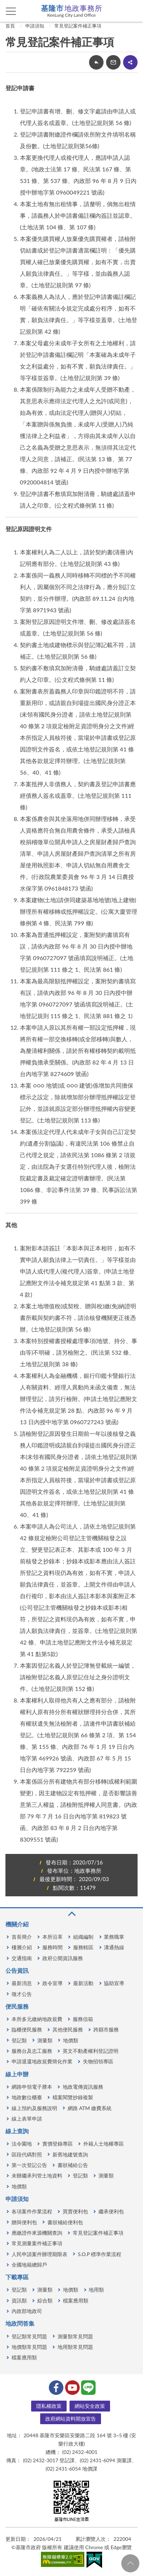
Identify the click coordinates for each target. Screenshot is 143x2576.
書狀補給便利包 (65, 2222)
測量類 (44, 2040)
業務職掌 (114, 1937)
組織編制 (83, 1937)
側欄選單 (11, 11)
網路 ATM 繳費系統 (90, 2108)
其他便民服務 (67, 2029)
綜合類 (44, 2300)
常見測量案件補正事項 (37, 2243)
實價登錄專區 (57, 2144)
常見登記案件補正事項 (77, 26)
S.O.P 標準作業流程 (99, 2254)
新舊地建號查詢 (70, 2154)
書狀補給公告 (73, 2165)
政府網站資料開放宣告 (70, 2418)
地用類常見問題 (75, 2347)
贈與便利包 (24, 2222)
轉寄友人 (113, 62)
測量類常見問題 (75, 2336)
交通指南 (22, 1958)
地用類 (96, 2290)
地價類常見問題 (29, 2347)
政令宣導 (52, 1983)
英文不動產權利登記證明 (90, 2051)
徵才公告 (22, 1994)
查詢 (132, 11)
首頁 (10, 26)
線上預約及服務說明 (34, 2108)
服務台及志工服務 (32, 2051)
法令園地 (22, 2144)
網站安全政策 (90, 2406)
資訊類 (19, 2300)
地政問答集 (19, 2323)
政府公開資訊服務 (62, 1958)
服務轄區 (83, 1947)
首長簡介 (22, 1937)
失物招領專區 (98, 2061)
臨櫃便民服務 (27, 2029)
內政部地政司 (27, 2311)
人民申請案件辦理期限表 (39, 2254)
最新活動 (83, 1983)
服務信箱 (83, 2019)
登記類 (19, 2040)
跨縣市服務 (106, 2029)
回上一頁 (96, 62)
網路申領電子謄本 (32, 2087)
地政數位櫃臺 (27, 2097)
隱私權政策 (49, 2406)
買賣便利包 (75, 2211)
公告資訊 (17, 1970)
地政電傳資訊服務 (83, 2087)
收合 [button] (71, 1914)
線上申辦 (17, 2074)
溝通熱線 (114, 1947)
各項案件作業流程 (32, 2211)
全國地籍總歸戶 (29, 2265)
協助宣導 (114, 1983)
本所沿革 (52, 1937)
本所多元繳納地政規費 (37, 2019)
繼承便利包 (111, 2211)
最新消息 (22, 1983)
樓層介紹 (22, 1947)
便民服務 (17, 2006)
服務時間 (52, 1947)
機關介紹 (17, 1924)
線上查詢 (17, 2130)
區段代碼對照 (27, 2154)
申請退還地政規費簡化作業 (42, 2061)
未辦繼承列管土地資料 (37, 2175)
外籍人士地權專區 (103, 2144)
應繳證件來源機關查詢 (37, 2233)
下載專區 (17, 2276)
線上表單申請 (27, 2119)
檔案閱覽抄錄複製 (72, 2097)
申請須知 (34, 26)
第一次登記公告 (29, 2165)
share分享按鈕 (130, 62)
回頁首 (130, 2563)
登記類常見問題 (29, 2336)
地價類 (70, 2040)
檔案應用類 (75, 2300)
